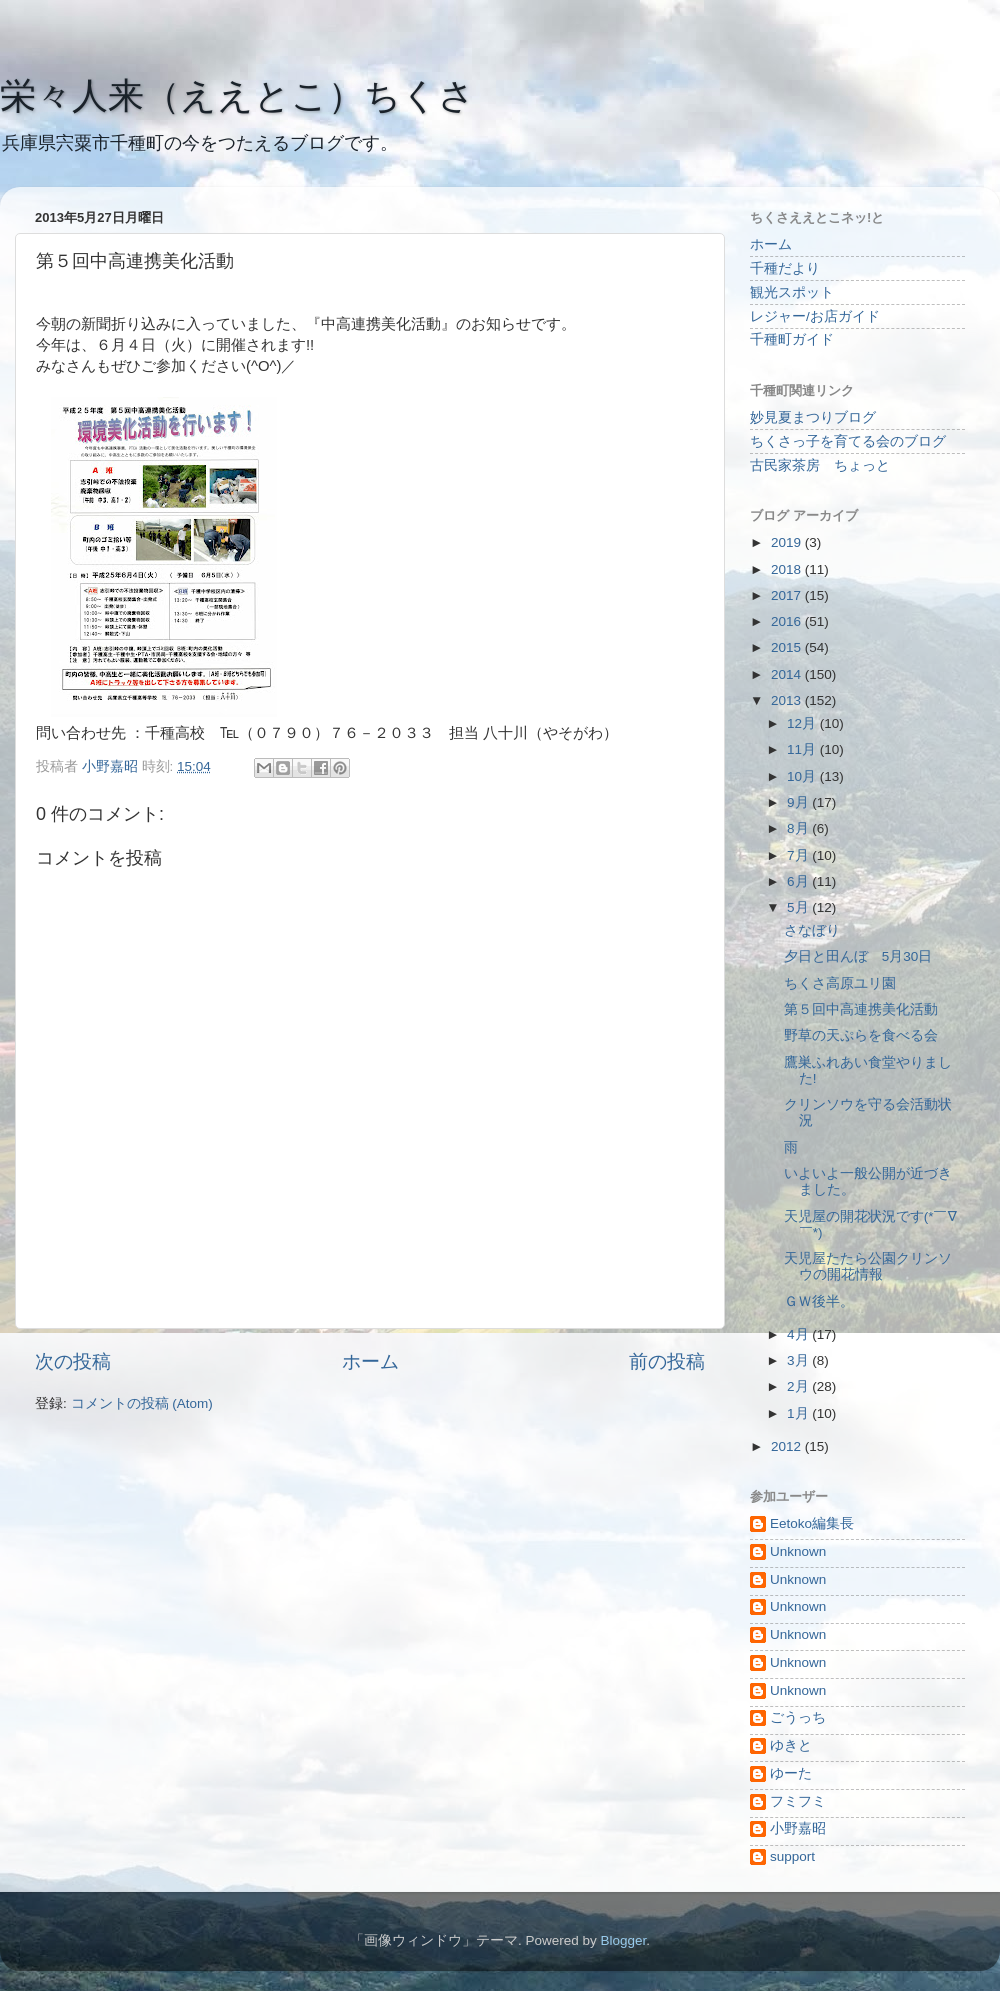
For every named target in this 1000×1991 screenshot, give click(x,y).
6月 (799, 881)
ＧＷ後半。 (819, 1301)
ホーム (370, 1361)
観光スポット (792, 292)
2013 (788, 700)
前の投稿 (667, 1361)
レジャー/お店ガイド (815, 316)
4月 (799, 1334)
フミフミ (798, 1801)
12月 (803, 723)
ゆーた (791, 1773)
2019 (788, 542)
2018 (788, 569)
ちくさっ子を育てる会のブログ (848, 441)
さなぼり (812, 930)
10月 (803, 776)
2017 (788, 595)
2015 (788, 647)
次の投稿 (73, 1361)
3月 (799, 1360)
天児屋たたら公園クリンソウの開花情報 (868, 1266)
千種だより (785, 268)
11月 (803, 749)
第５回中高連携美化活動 (861, 1009)
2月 (799, 1386)
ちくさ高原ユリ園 (840, 983)
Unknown (798, 1551)
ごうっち (798, 1717)
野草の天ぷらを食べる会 (861, 1035)
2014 (788, 674)
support (792, 1856)
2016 (788, 621)
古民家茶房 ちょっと (820, 465)
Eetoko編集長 (812, 1523)
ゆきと (791, 1745)
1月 (799, 1413)
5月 (799, 907)
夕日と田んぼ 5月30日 (858, 956)
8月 (799, 828)
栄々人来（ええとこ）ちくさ (237, 95)
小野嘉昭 (798, 1828)
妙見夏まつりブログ (813, 417)
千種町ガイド (792, 339)
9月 (799, 802)
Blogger (623, 1940)
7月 (799, 855)
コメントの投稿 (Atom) (142, 1403)
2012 (788, 1446)
